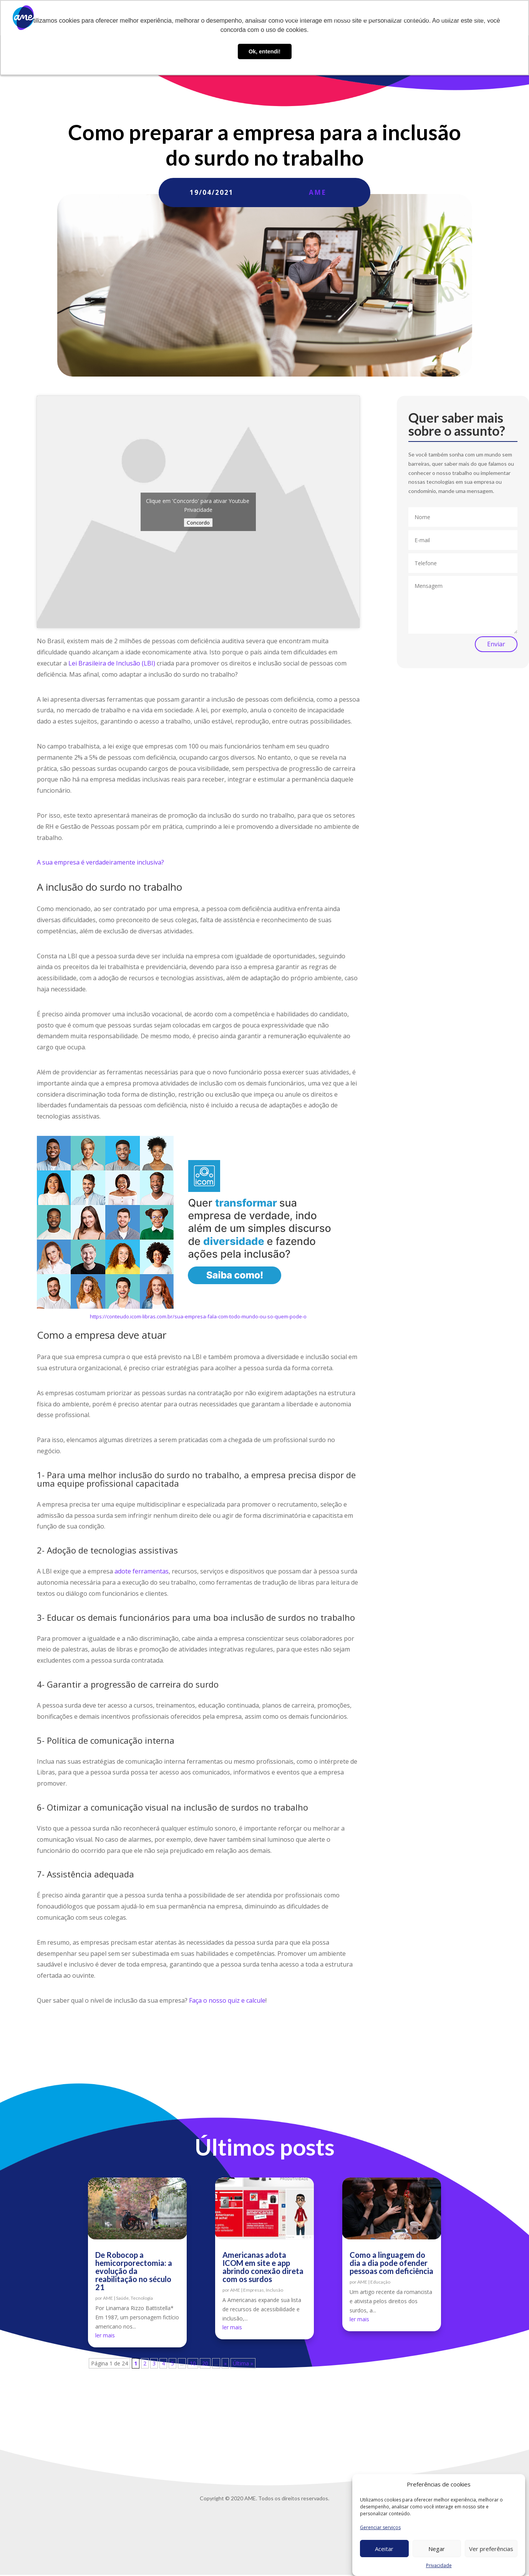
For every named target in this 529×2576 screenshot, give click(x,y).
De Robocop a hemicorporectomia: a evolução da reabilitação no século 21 (133, 2271)
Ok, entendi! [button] (264, 51)
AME (317, 192)
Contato (450, 18)
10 (193, 2363)
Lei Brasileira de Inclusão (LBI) (111, 663)
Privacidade (439, 2565)
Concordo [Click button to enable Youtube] (198, 522)
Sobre (259, 18)
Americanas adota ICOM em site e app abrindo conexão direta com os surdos (262, 2267)
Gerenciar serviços (380, 2527)
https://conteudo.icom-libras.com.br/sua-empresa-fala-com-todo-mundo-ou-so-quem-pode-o (198, 1316)
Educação (380, 2282)
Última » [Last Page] (243, 2363)
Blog (369, 18)
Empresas (253, 2290)
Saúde (122, 2298)
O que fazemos (295, 18)
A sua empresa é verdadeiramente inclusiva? (100, 862)
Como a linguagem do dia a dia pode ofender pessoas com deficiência (391, 2263)
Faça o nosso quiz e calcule (227, 2000)
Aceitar (384, 2549)
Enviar (496, 644)
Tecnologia (142, 2298)
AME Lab (342, 18)
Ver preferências (491, 2549)
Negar (436, 2549)
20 (205, 2363)
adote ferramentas (141, 1571)
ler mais (105, 2335)
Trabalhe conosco (407, 18)
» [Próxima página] (225, 2363)
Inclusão (274, 2290)
